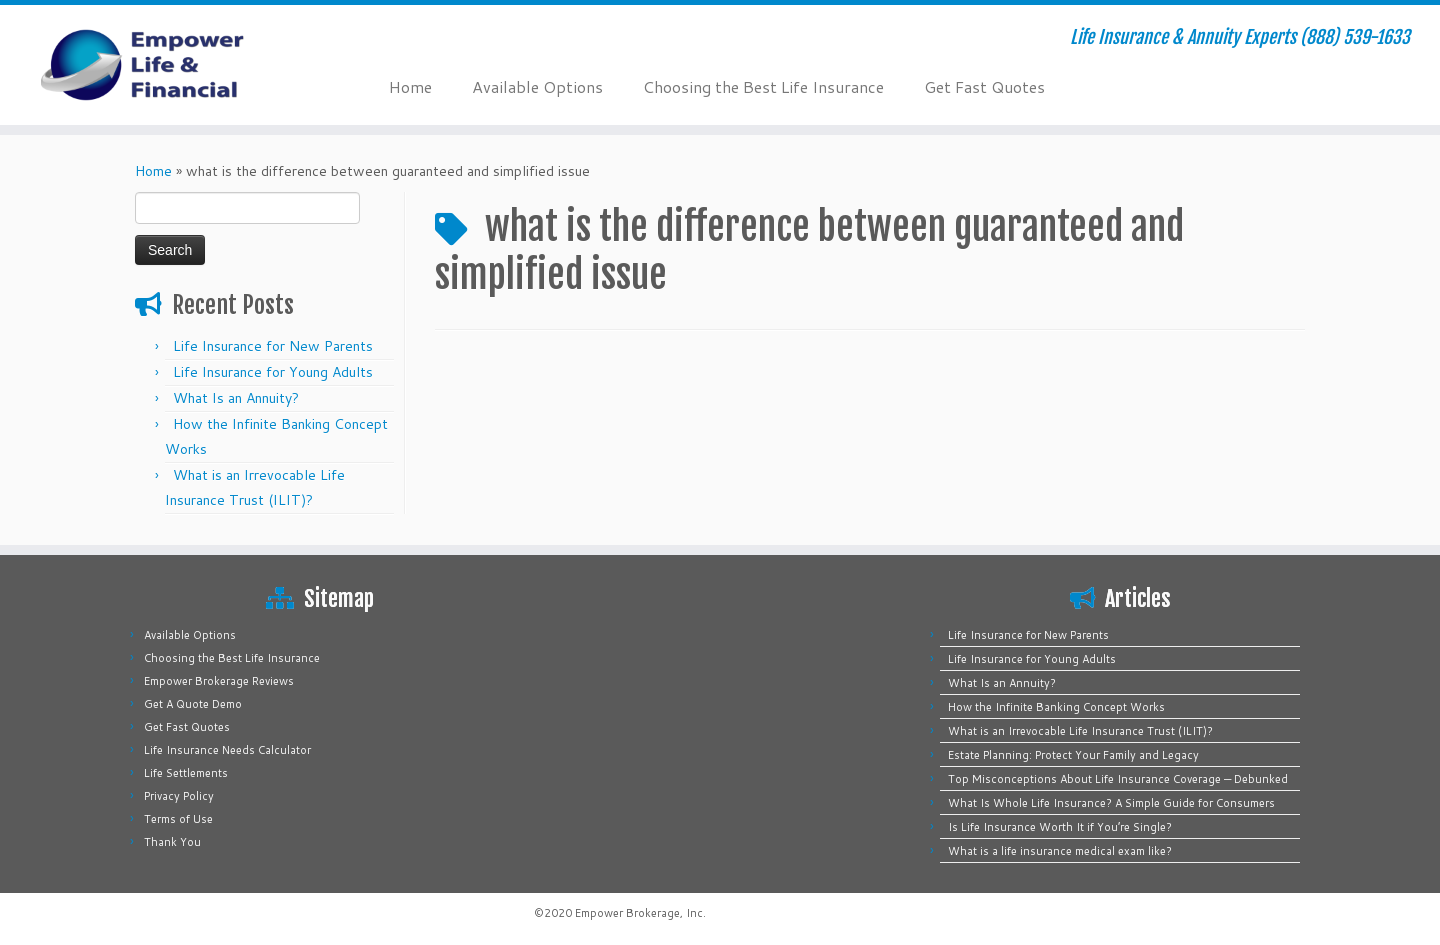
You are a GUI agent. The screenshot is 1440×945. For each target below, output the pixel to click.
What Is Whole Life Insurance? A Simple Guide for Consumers (1111, 803)
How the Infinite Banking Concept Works (1056, 707)
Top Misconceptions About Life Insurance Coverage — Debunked (1118, 779)
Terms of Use (178, 819)
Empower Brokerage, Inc (639, 913)
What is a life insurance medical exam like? (1060, 851)
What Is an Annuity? (236, 398)
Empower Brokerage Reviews (219, 681)
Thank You (172, 842)
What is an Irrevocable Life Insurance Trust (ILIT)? (1080, 731)
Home (410, 86)
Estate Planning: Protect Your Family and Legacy (1073, 755)
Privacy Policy (179, 796)
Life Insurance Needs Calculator (227, 750)
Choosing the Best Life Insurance (763, 86)
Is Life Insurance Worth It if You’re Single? (1060, 827)
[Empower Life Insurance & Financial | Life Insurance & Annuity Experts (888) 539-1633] (166, 65)
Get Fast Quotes (984, 86)
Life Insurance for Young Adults (273, 372)
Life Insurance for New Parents (273, 346)
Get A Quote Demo (193, 704)
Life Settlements (186, 773)
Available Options (537, 86)
